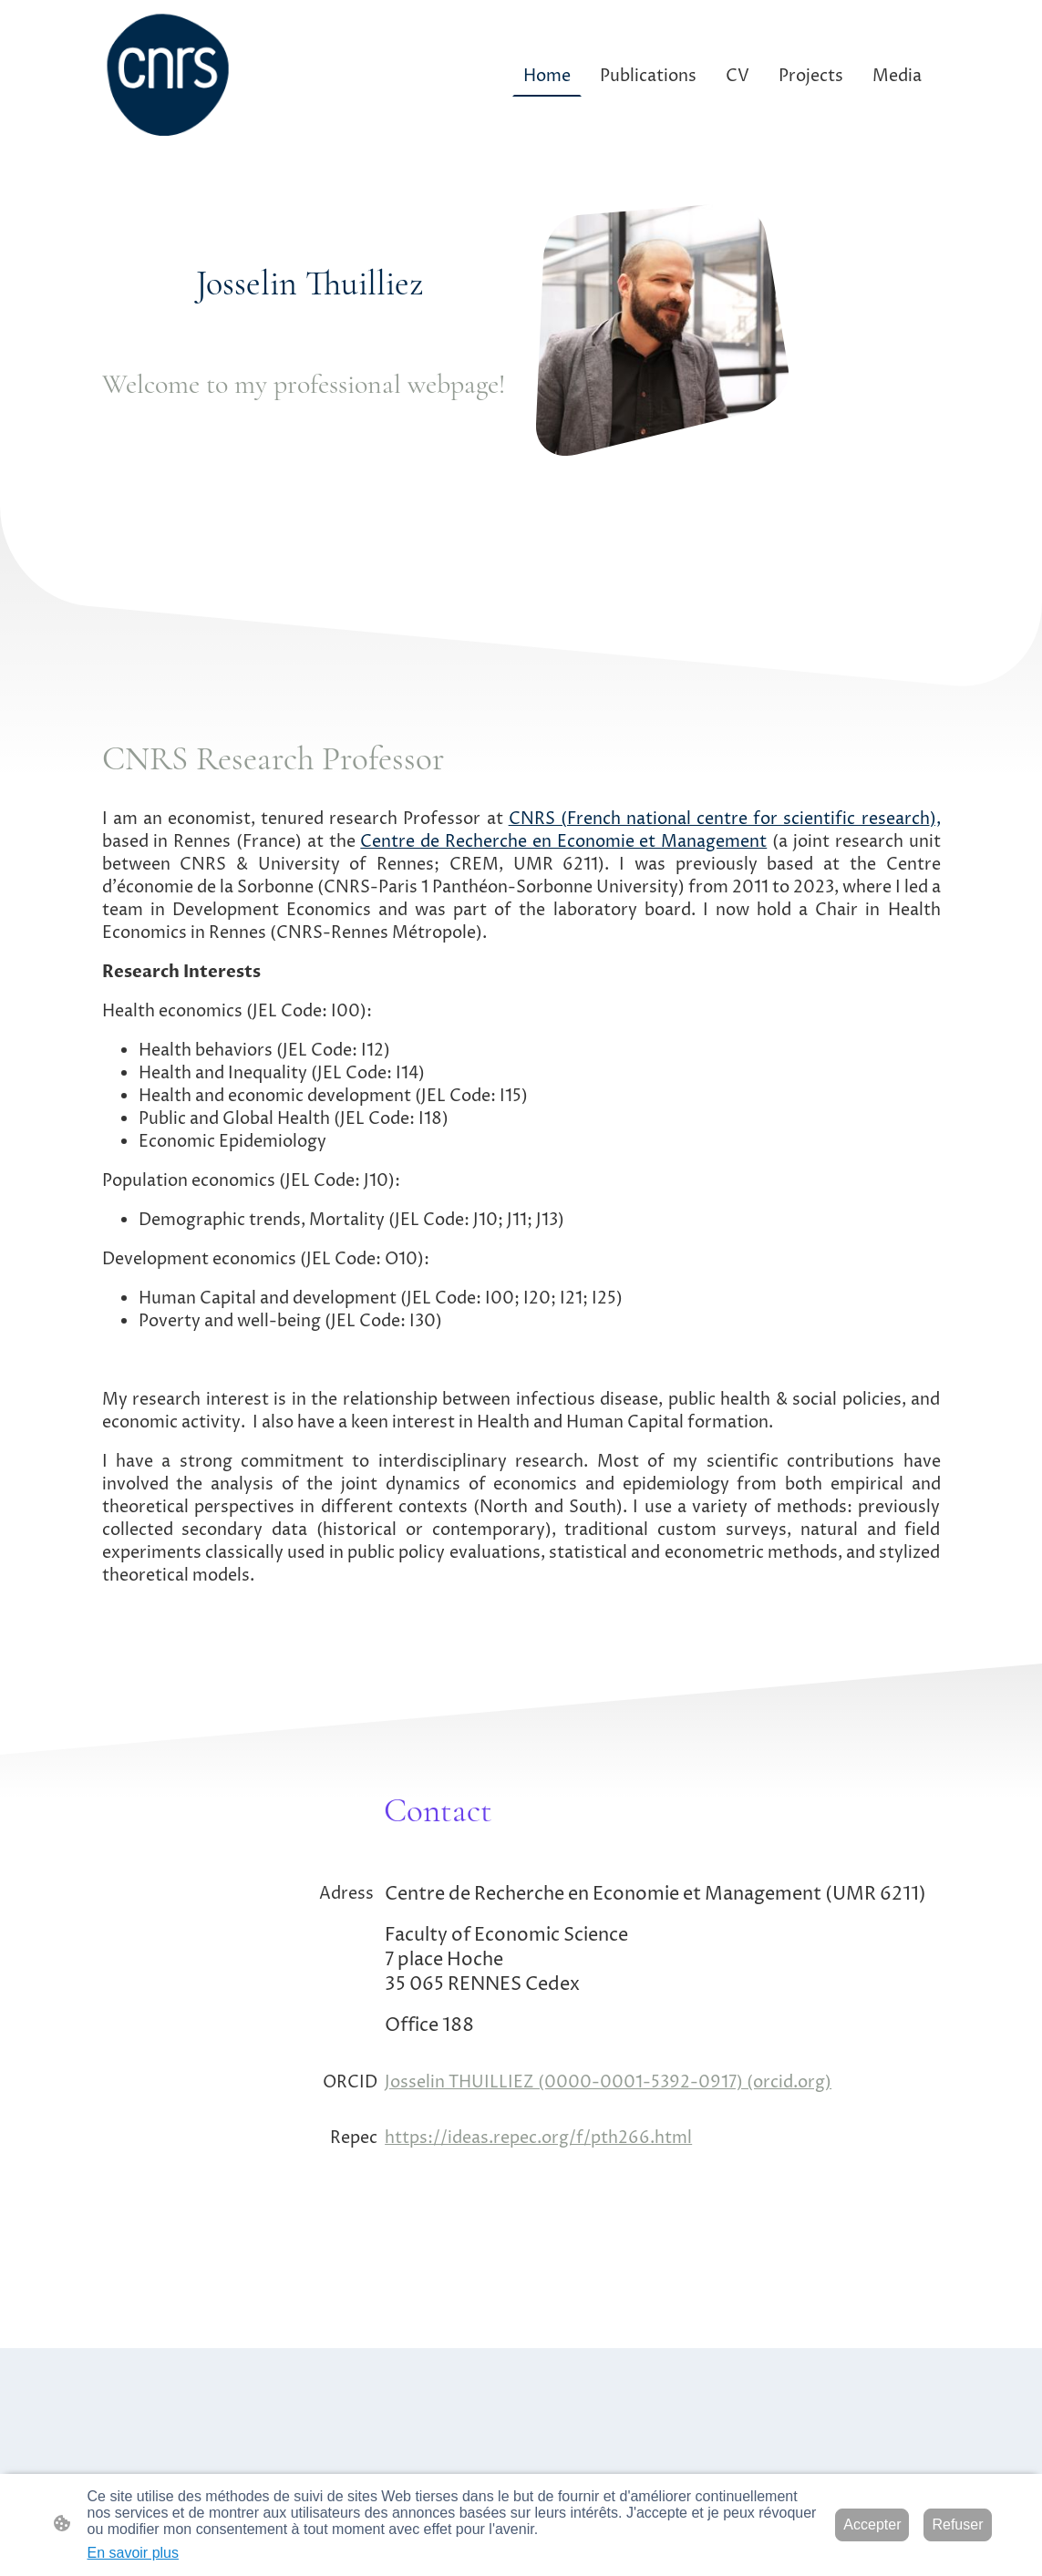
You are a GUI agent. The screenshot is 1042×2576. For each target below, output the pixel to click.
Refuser (957, 2524)
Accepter (872, 2524)
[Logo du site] (169, 76)
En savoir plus (134, 2553)
